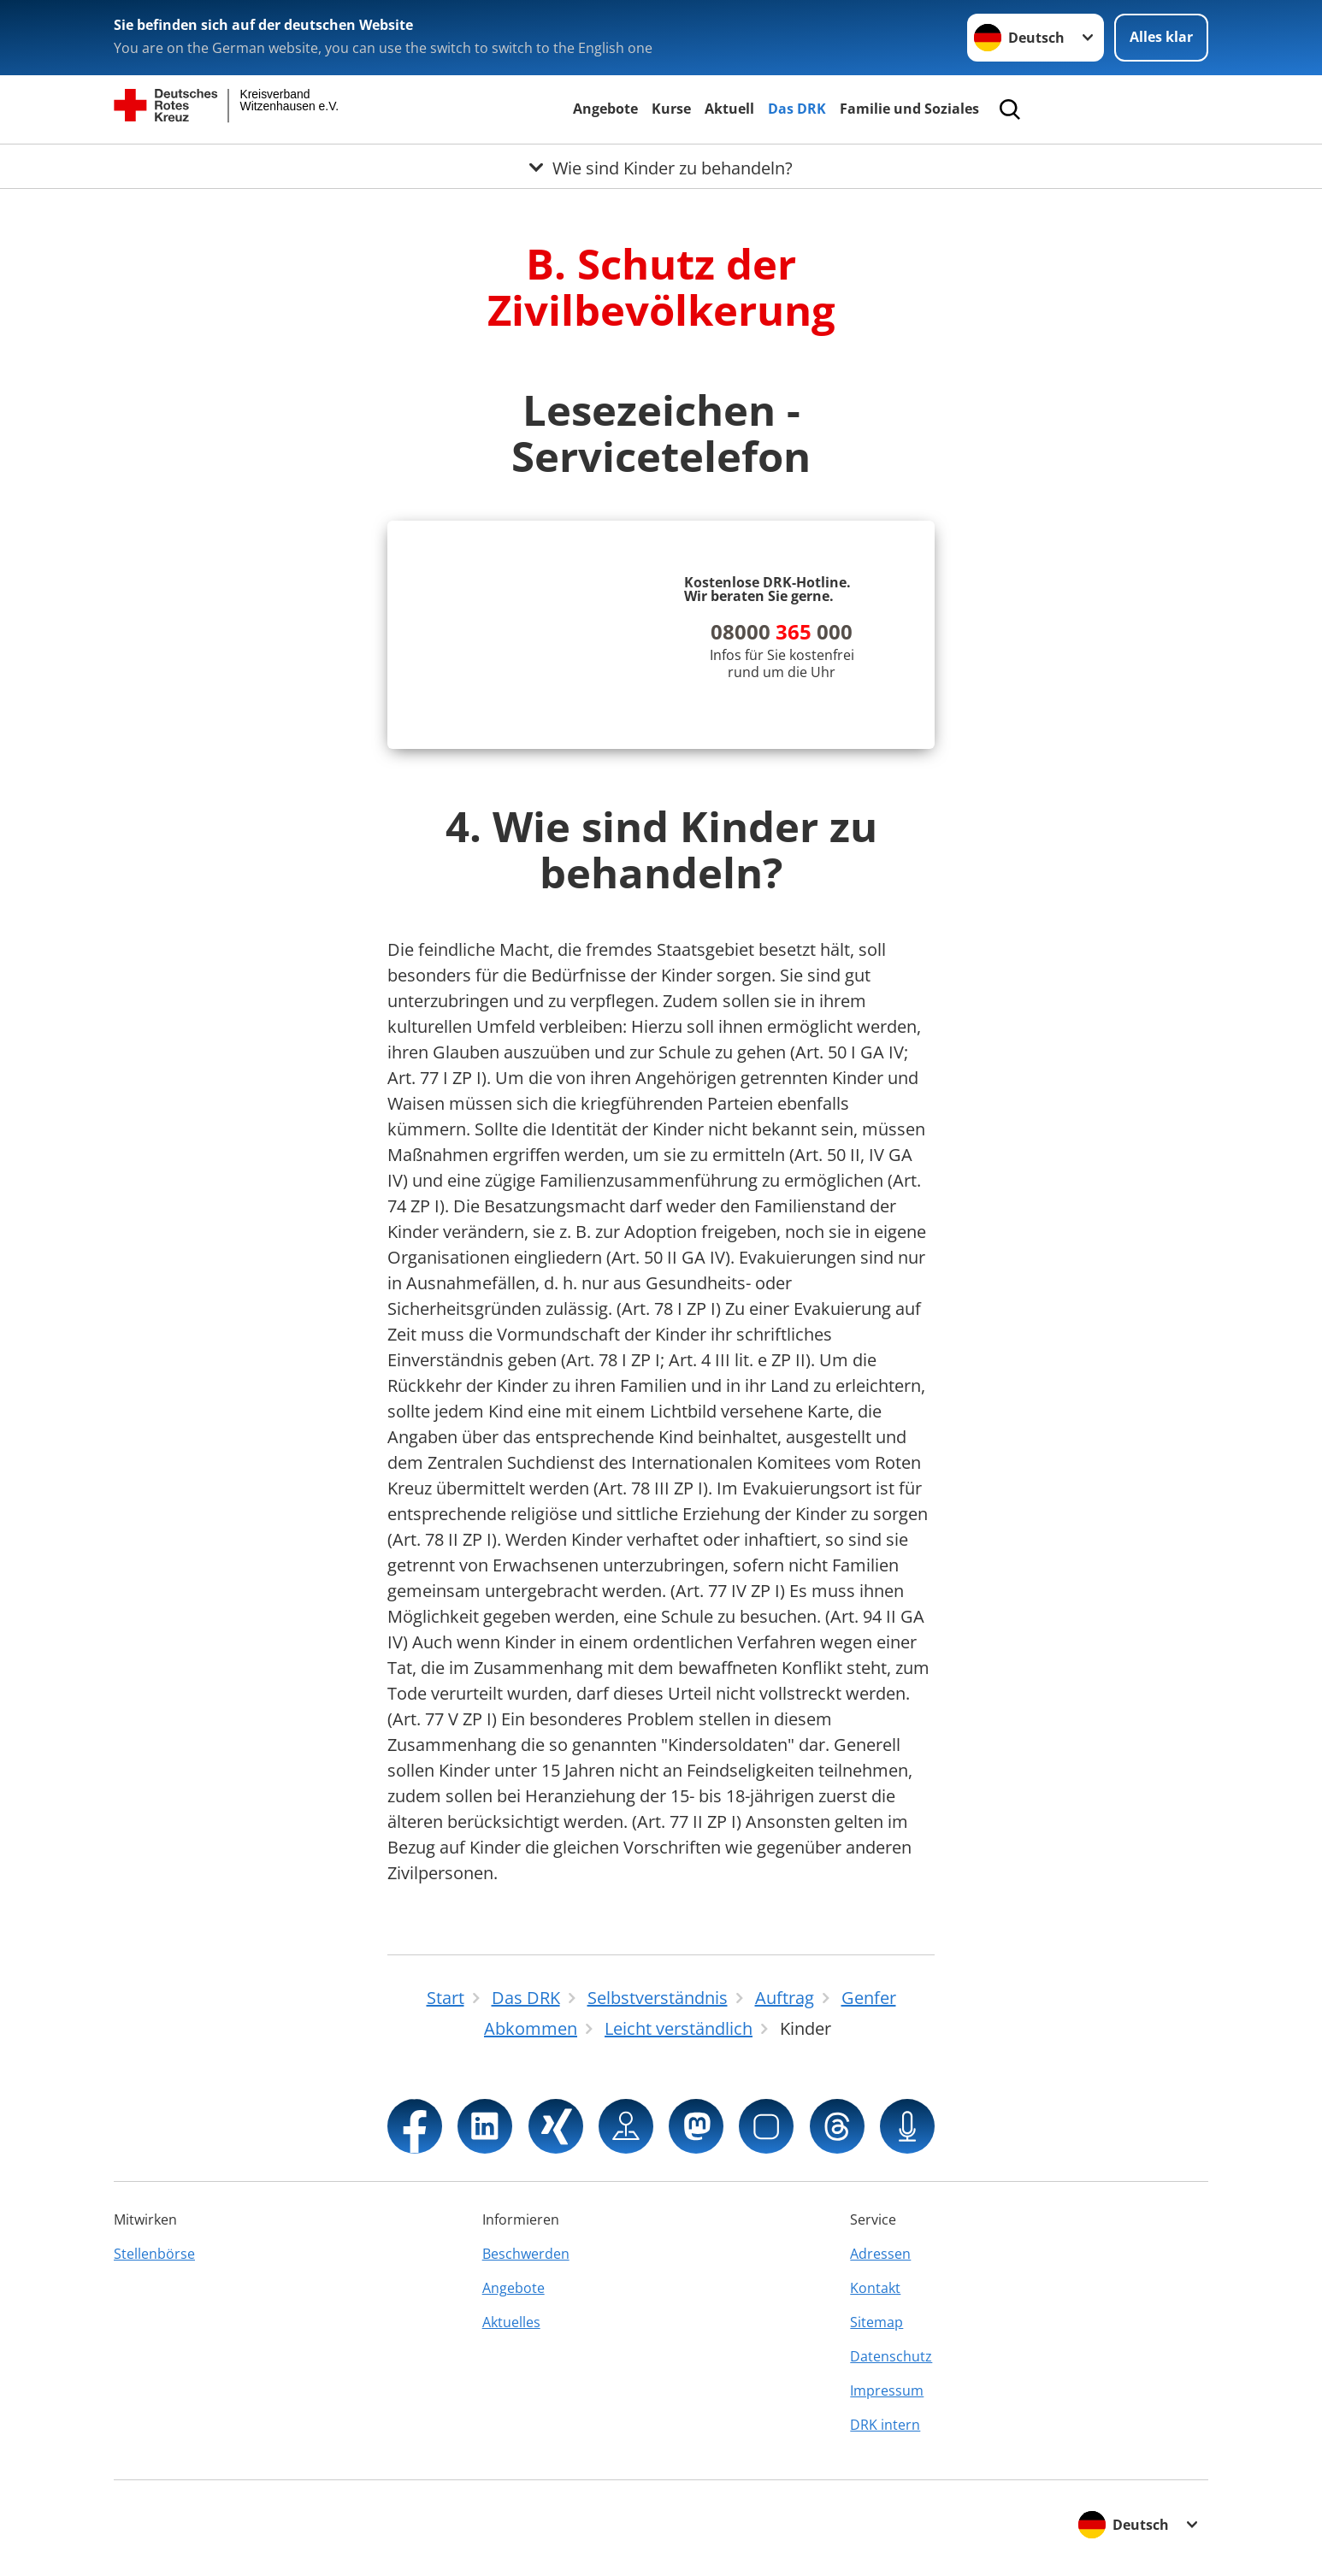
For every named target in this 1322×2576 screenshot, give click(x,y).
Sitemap (876, 2322)
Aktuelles (511, 2322)
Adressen (880, 2253)
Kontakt (875, 2287)
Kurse (671, 108)
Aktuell (729, 108)
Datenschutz (891, 2356)
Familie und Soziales (909, 108)
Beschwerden (526, 2253)
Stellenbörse (154, 2253)
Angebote (605, 108)
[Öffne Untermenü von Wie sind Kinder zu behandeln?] (661, 165)
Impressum (887, 2390)
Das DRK (797, 108)
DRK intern (885, 2424)
